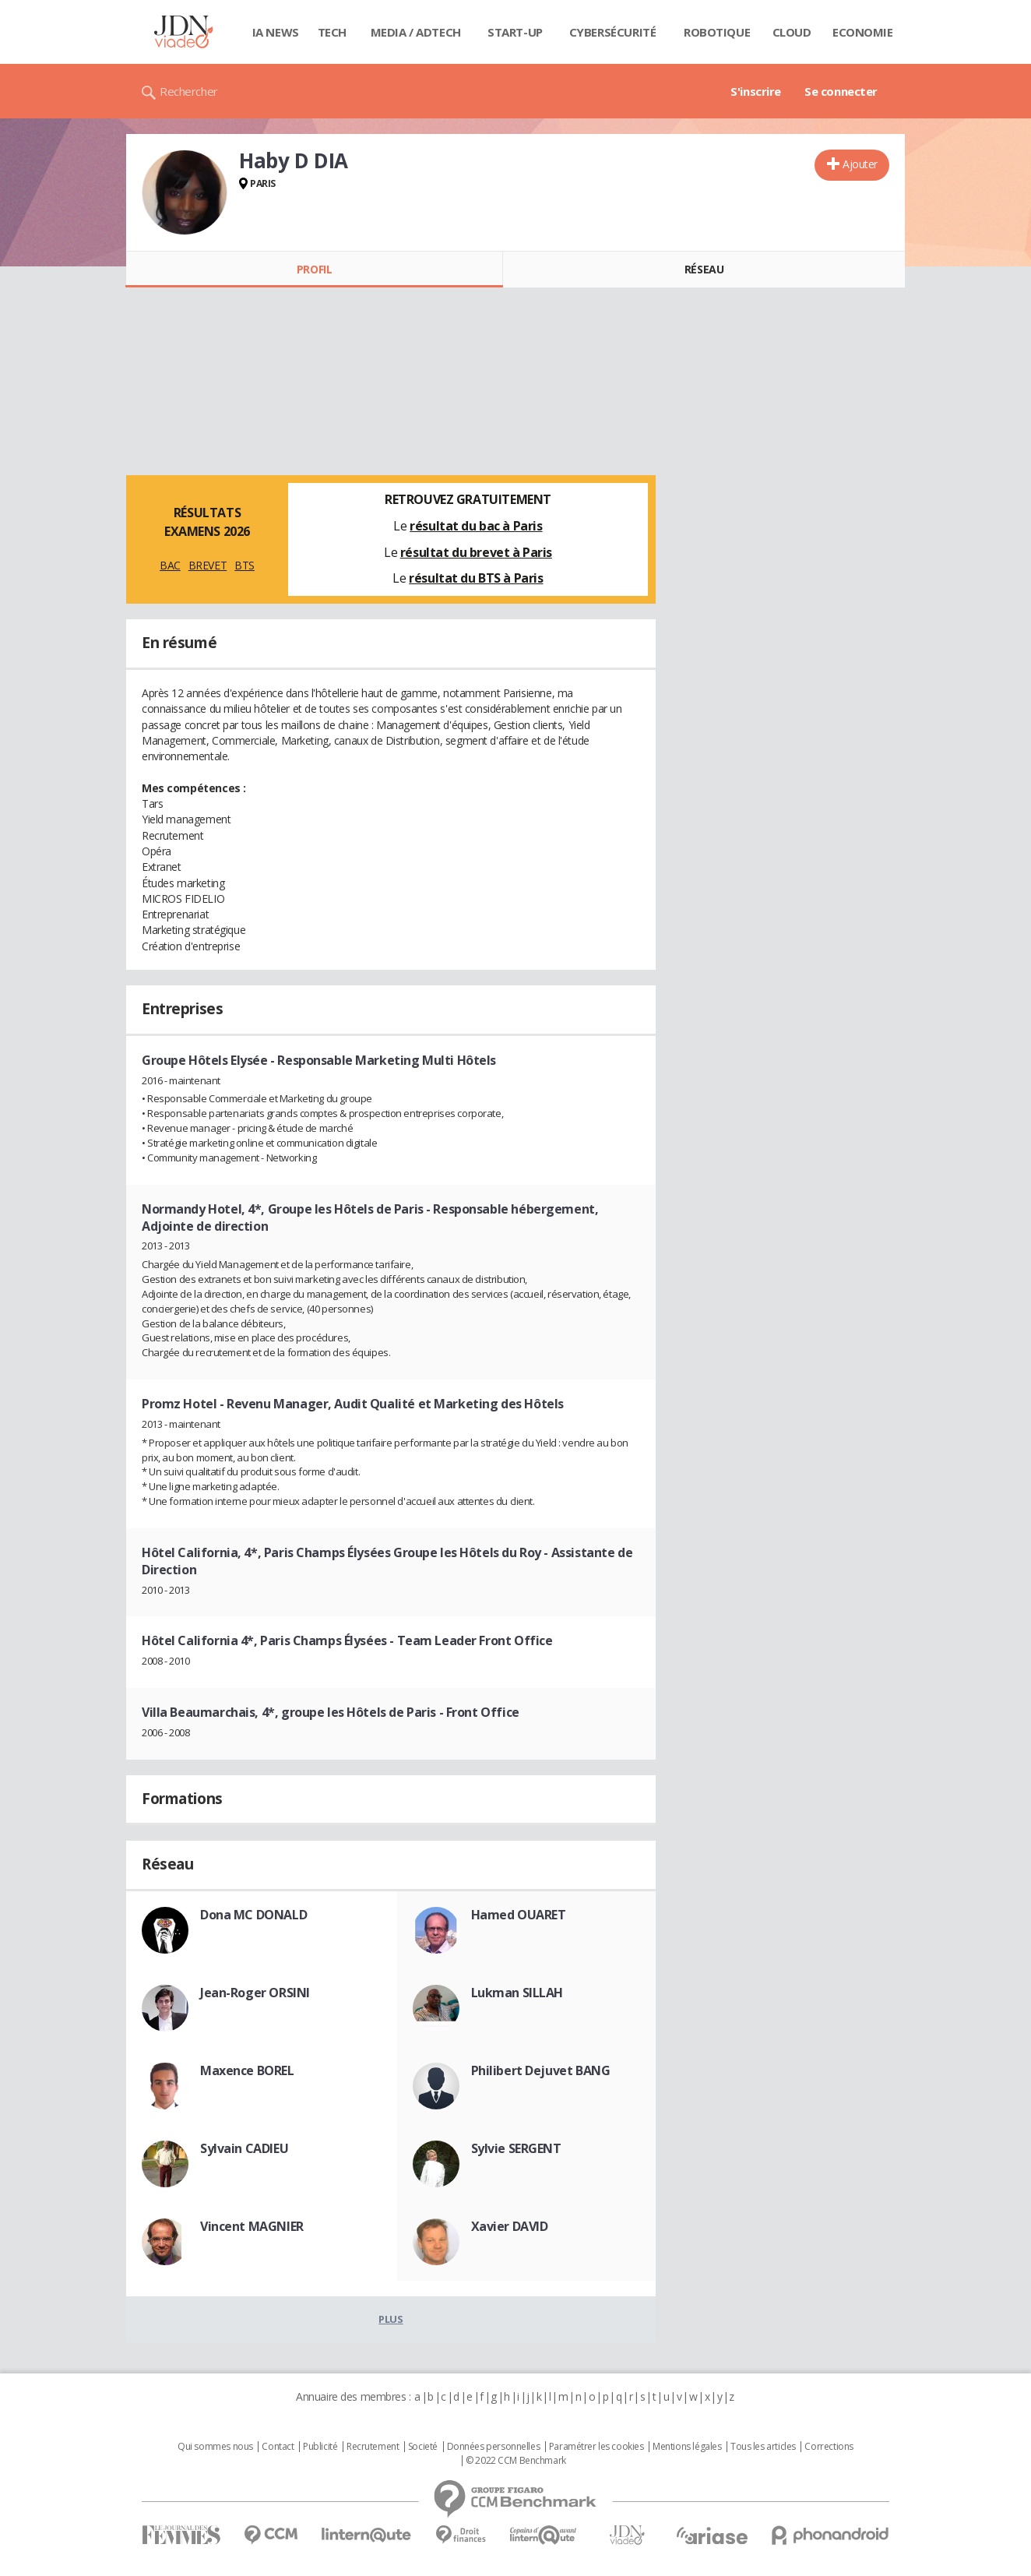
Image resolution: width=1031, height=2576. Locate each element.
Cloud (791, 32)
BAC (170, 565)
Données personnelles (493, 2446)
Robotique (717, 32)
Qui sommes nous (215, 2446)
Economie (862, 32)
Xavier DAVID (509, 2226)
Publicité (320, 2446)
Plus (390, 2319)
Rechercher (189, 91)
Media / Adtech (416, 32)
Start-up (515, 32)
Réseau (703, 269)
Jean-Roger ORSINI (255, 1992)
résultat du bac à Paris (476, 525)
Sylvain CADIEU (244, 2148)
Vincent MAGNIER (252, 2226)
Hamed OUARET (518, 1914)
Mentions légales (687, 2446)
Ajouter (860, 164)
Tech (332, 32)
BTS (244, 565)
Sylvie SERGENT (516, 2148)
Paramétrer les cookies (596, 2446)
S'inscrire (755, 91)
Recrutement (373, 2446)
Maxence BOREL (247, 2070)
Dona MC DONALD (253, 1914)
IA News (275, 32)
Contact (278, 2446)
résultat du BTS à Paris (476, 578)
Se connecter (841, 91)
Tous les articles (763, 2446)
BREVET (207, 565)
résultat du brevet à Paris (476, 552)
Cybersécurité (612, 32)
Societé (423, 2446)
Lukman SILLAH (517, 1992)
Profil (314, 269)
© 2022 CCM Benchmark (516, 2460)
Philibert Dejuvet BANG (541, 2070)
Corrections (828, 2446)
